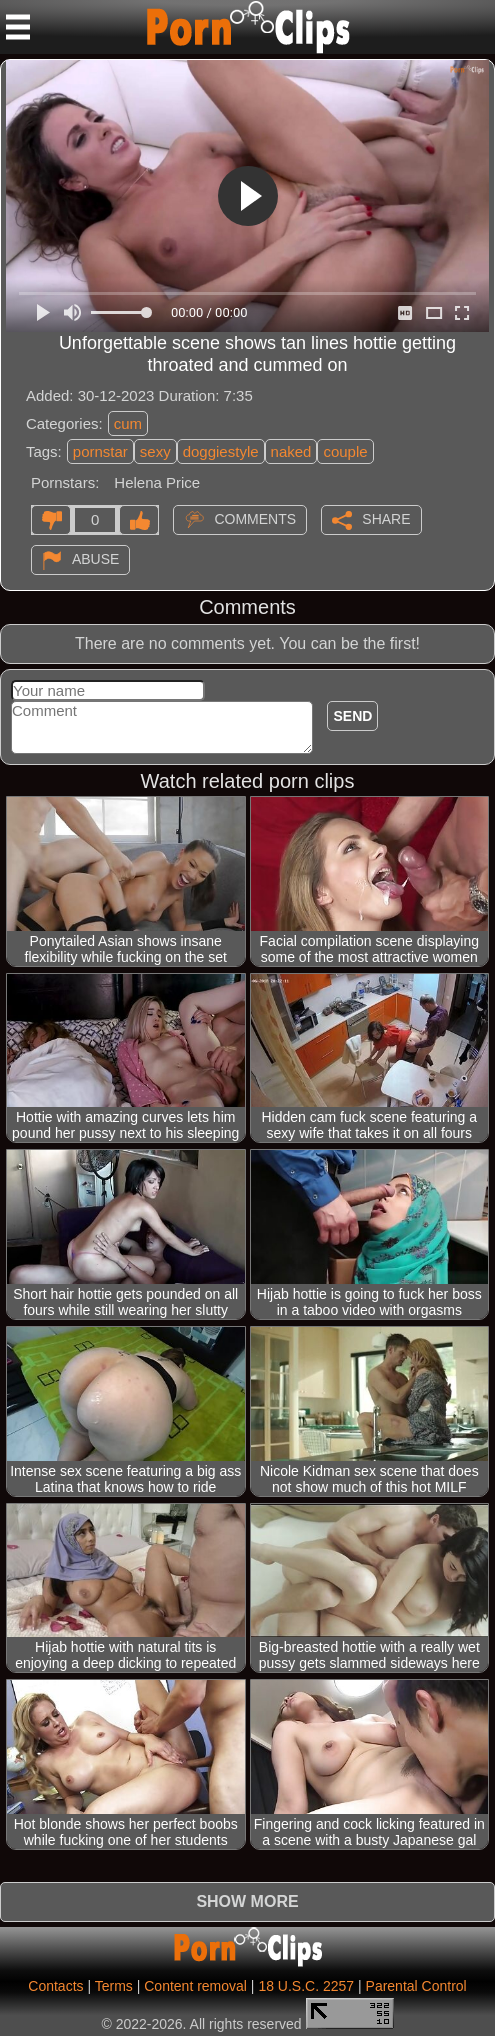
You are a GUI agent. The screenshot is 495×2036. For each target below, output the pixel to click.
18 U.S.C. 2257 (306, 1986)
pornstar (100, 451)
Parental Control (416, 1986)
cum (128, 423)
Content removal (195, 1986)
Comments (255, 519)
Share (386, 519)
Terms (114, 1986)
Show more (247, 1901)
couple (345, 451)
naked (291, 451)
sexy (155, 451)
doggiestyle (221, 451)
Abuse (95, 559)
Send (352, 716)
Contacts (55, 1986)
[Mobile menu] (18, 27)
